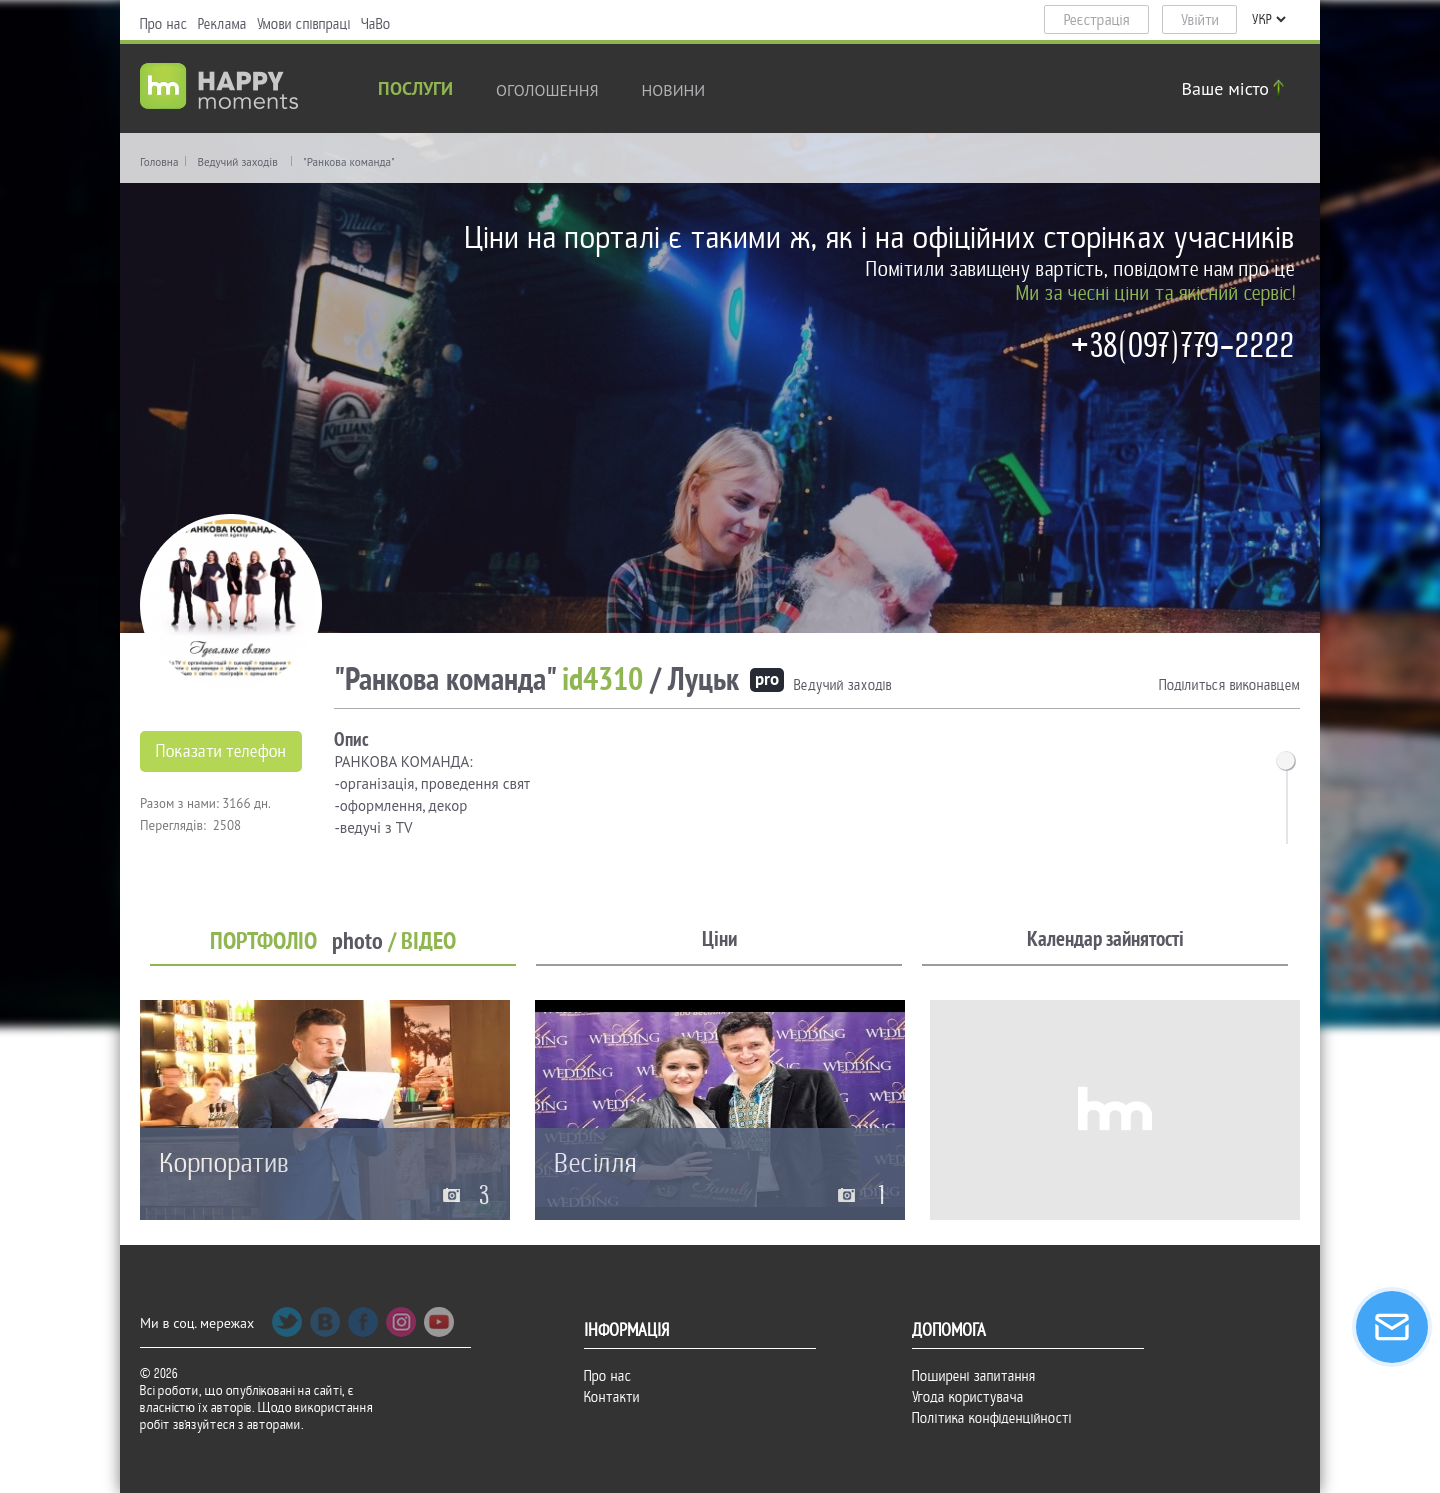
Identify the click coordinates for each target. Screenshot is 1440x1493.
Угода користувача (968, 1397)
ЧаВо (376, 24)
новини (674, 90)
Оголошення (547, 90)
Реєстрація (1097, 20)
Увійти (1200, 20)
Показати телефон (221, 751)
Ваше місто (1236, 88)
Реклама (222, 24)
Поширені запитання (974, 1376)
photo (357, 941)
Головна (159, 162)
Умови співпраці (304, 24)
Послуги (415, 90)
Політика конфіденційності (992, 1418)
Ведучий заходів (237, 162)
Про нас (164, 24)
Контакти (612, 1397)
